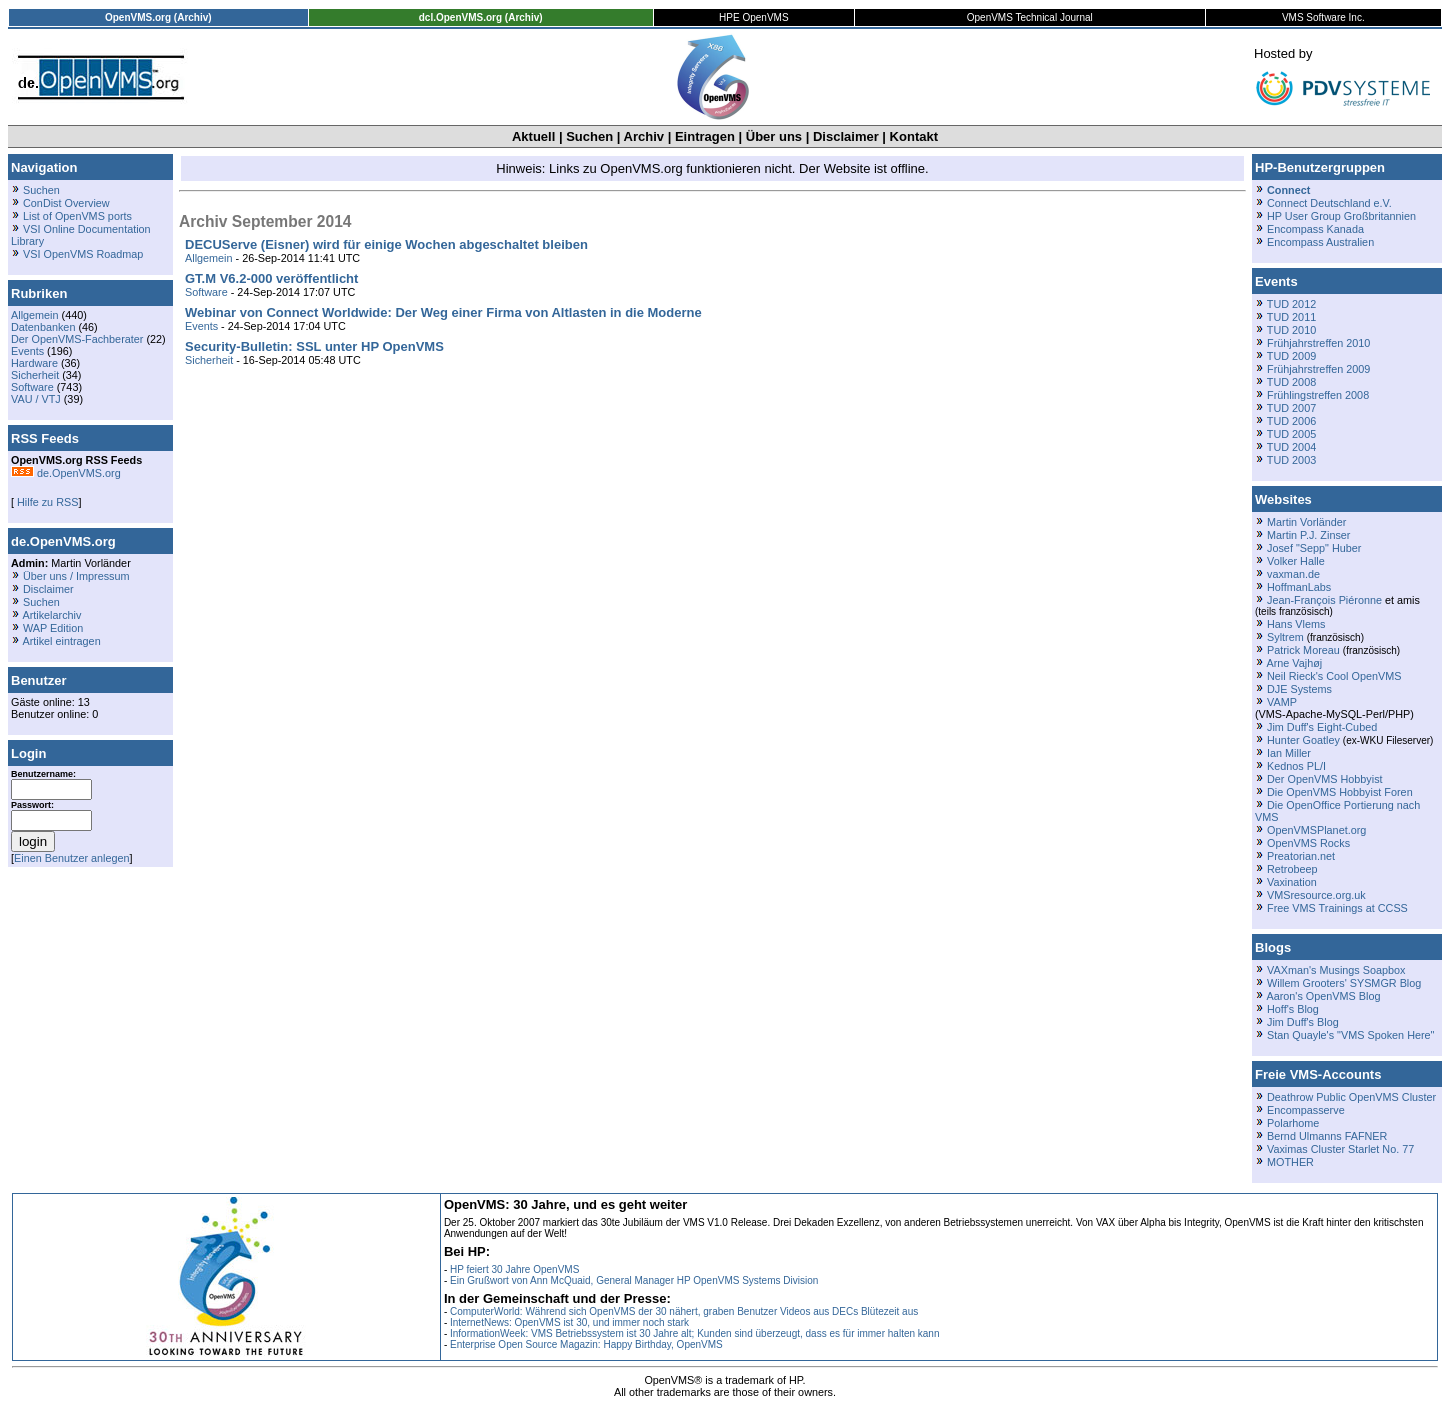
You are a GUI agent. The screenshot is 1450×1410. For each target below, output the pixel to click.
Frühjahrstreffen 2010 (1318, 343)
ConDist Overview (66, 203)
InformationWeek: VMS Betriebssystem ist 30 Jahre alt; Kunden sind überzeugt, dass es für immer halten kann (695, 1333)
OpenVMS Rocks (1308, 843)
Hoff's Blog (1293, 1009)
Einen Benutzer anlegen (72, 858)
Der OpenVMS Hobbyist (1325, 779)
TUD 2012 (1291, 304)
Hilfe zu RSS (46, 502)
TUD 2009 (1291, 356)
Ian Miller (1289, 753)
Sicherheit (35, 375)
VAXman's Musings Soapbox (1336, 970)
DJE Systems (1299, 689)
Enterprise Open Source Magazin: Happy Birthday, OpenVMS (586, 1344)
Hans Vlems (1296, 624)
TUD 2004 (1291, 447)
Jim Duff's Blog (1303, 1022)
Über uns (774, 136)
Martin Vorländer (1306, 522)
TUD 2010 (1291, 330)
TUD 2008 (1291, 382)
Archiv (644, 136)
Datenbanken (43, 327)
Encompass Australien (1320, 242)
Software (32, 387)
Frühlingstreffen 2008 (1318, 395)
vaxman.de (1293, 574)
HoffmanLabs (1299, 587)
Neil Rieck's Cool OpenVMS (1334, 676)
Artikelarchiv (51, 615)
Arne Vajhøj (1294, 663)
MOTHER (1290, 1162)
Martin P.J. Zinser (1308, 535)
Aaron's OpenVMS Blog (1323, 996)
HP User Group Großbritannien (1341, 216)
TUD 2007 (1291, 408)
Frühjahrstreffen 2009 (1318, 369)
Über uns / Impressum (76, 576)
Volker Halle (1296, 561)
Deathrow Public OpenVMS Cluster (1351, 1097)
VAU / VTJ (36, 399)
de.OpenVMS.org (66, 473)
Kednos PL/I (1296, 766)
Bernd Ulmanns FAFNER (1327, 1136)
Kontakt (914, 136)
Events (27, 351)
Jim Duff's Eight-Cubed (1322, 727)
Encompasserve (1306, 1110)
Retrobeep (1292, 869)
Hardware (34, 363)
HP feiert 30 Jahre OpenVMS (514, 1269)
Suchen (589, 136)
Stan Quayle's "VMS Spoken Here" (1350, 1035)
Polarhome (1293, 1123)
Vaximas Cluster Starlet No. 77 (1340, 1149)
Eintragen (705, 136)
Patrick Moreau (1303, 650)
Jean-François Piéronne (1324, 600)
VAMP (1282, 702)
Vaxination (1292, 882)
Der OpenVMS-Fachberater (77, 339)
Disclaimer (846, 136)
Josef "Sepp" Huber (1314, 548)
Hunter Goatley (1303, 740)
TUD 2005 (1291, 434)
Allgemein (35, 315)
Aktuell (533, 136)
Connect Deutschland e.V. (1329, 203)
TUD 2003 (1291, 460)
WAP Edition (53, 628)
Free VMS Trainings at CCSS (1337, 908)
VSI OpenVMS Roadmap (83, 254)
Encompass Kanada (1315, 229)
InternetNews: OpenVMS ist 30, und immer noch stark (569, 1322)
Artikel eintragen (61, 641)
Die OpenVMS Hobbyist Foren (1340, 792)
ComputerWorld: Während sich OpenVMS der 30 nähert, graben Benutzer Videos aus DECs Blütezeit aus (684, 1311)
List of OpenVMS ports (77, 216)
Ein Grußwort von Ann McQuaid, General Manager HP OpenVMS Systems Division (634, 1280)
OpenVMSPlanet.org (1316, 830)
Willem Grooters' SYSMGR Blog (1344, 983)
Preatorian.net (1301, 856)
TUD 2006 (1291, 421)
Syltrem (1285, 637)
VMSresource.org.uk (1316, 895)
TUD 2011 (1291, 317)
